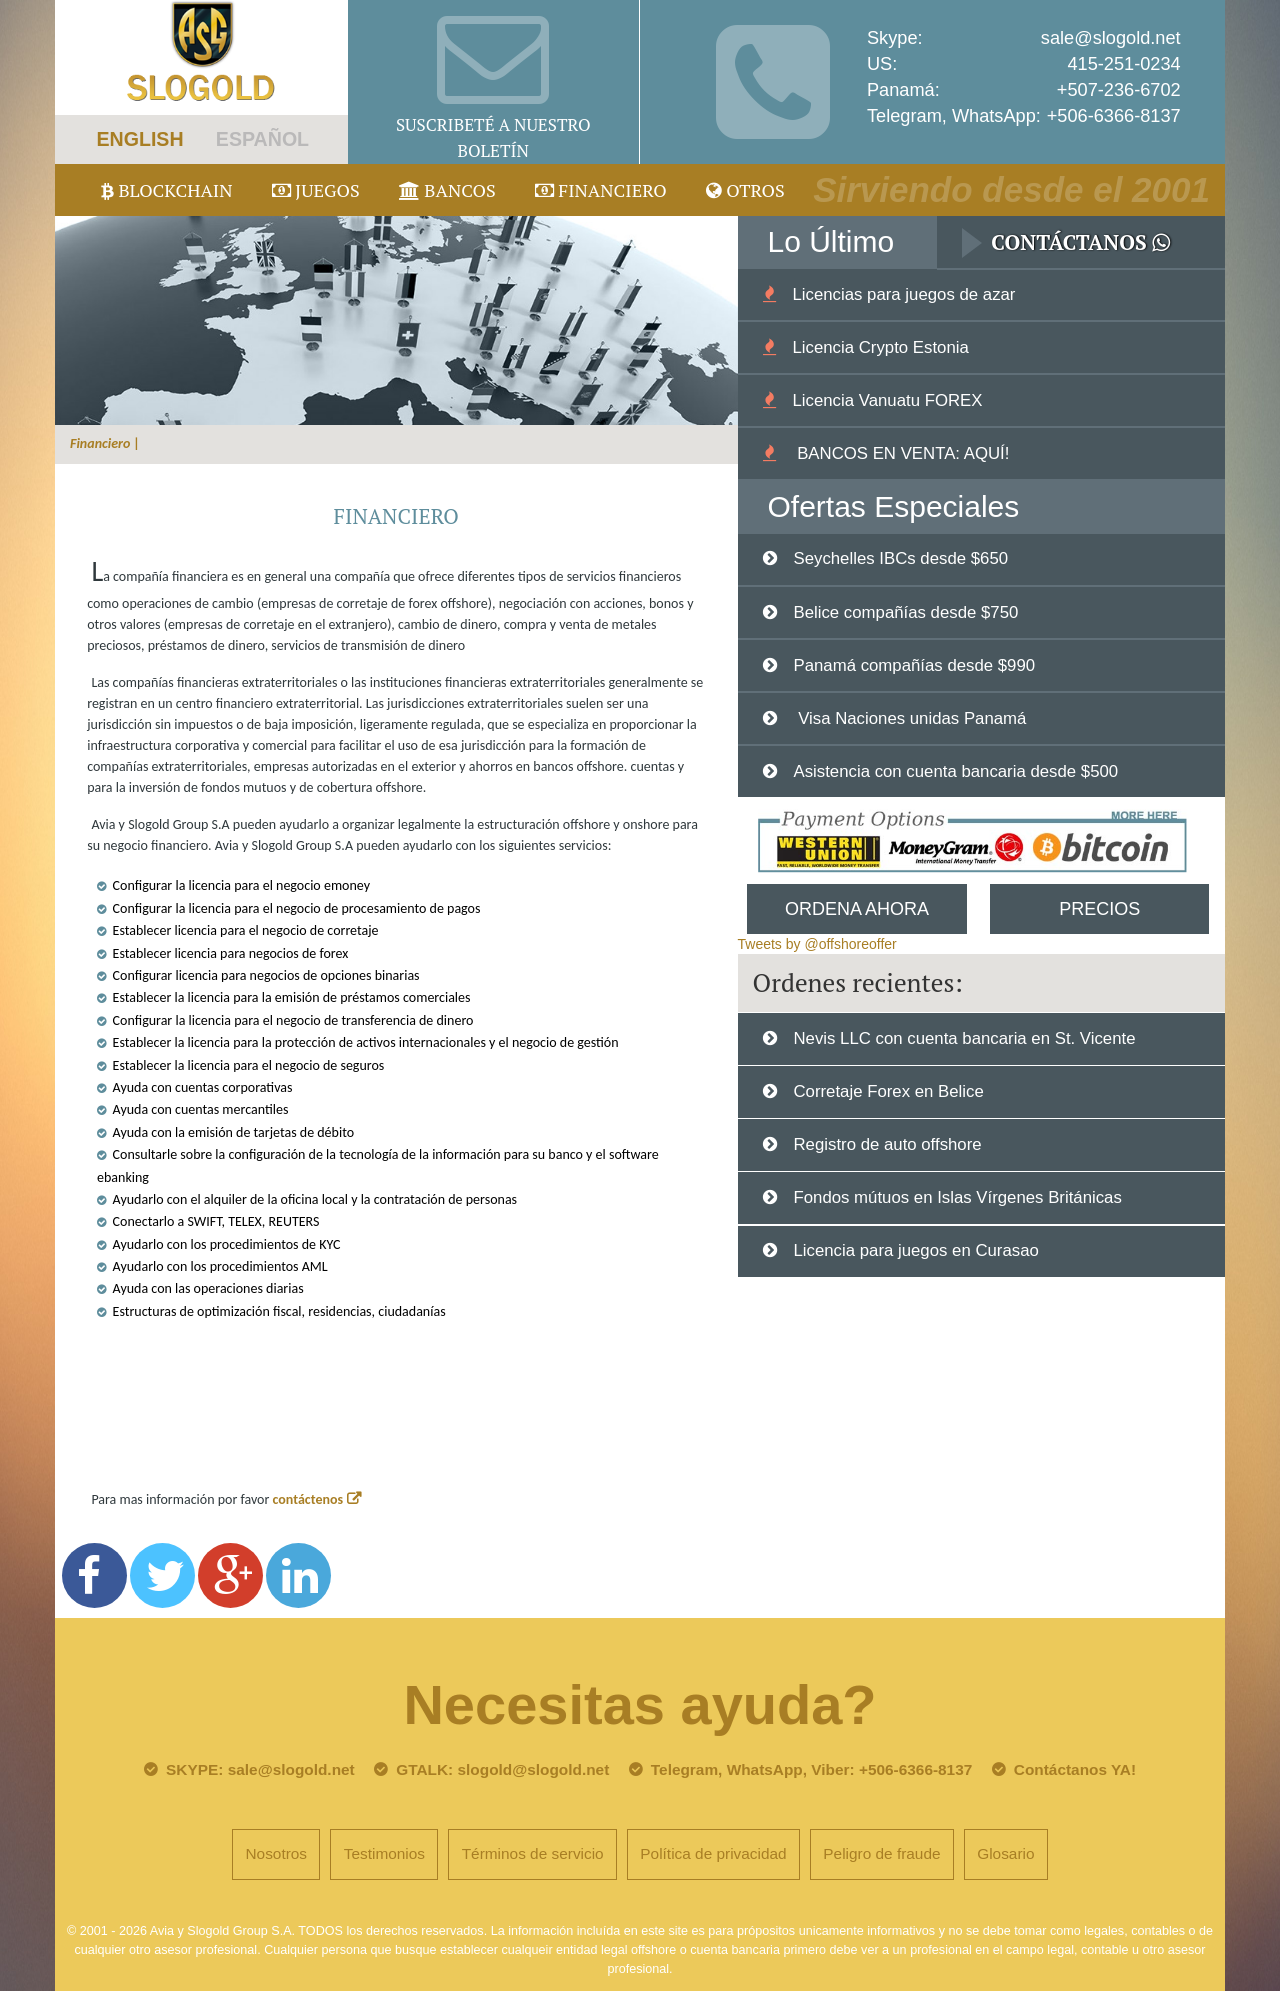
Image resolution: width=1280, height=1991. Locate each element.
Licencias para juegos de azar (903, 294)
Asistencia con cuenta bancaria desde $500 (955, 771)
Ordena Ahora (857, 909)
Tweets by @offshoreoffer (817, 944)
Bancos (447, 190)
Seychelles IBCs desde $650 (900, 558)
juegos (316, 190)
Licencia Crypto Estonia (880, 347)
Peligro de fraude (881, 1853)
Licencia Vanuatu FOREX (887, 400)
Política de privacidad (713, 1853)
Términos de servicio (533, 1853)
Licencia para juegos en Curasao (915, 1250)
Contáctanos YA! (1075, 1769)
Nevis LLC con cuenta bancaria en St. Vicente (964, 1038)
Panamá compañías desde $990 (914, 665)
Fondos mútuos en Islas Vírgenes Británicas (957, 1197)
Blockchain (167, 190)
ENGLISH (139, 139)
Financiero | (105, 443)
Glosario (1005, 1853)
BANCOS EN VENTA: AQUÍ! (900, 453)
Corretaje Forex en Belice (888, 1091)
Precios (1099, 909)
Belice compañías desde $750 (905, 612)
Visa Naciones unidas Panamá (909, 718)
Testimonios (384, 1853)
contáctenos (308, 1499)
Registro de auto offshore (887, 1144)
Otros (745, 190)
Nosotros (276, 1853)
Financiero (601, 190)
